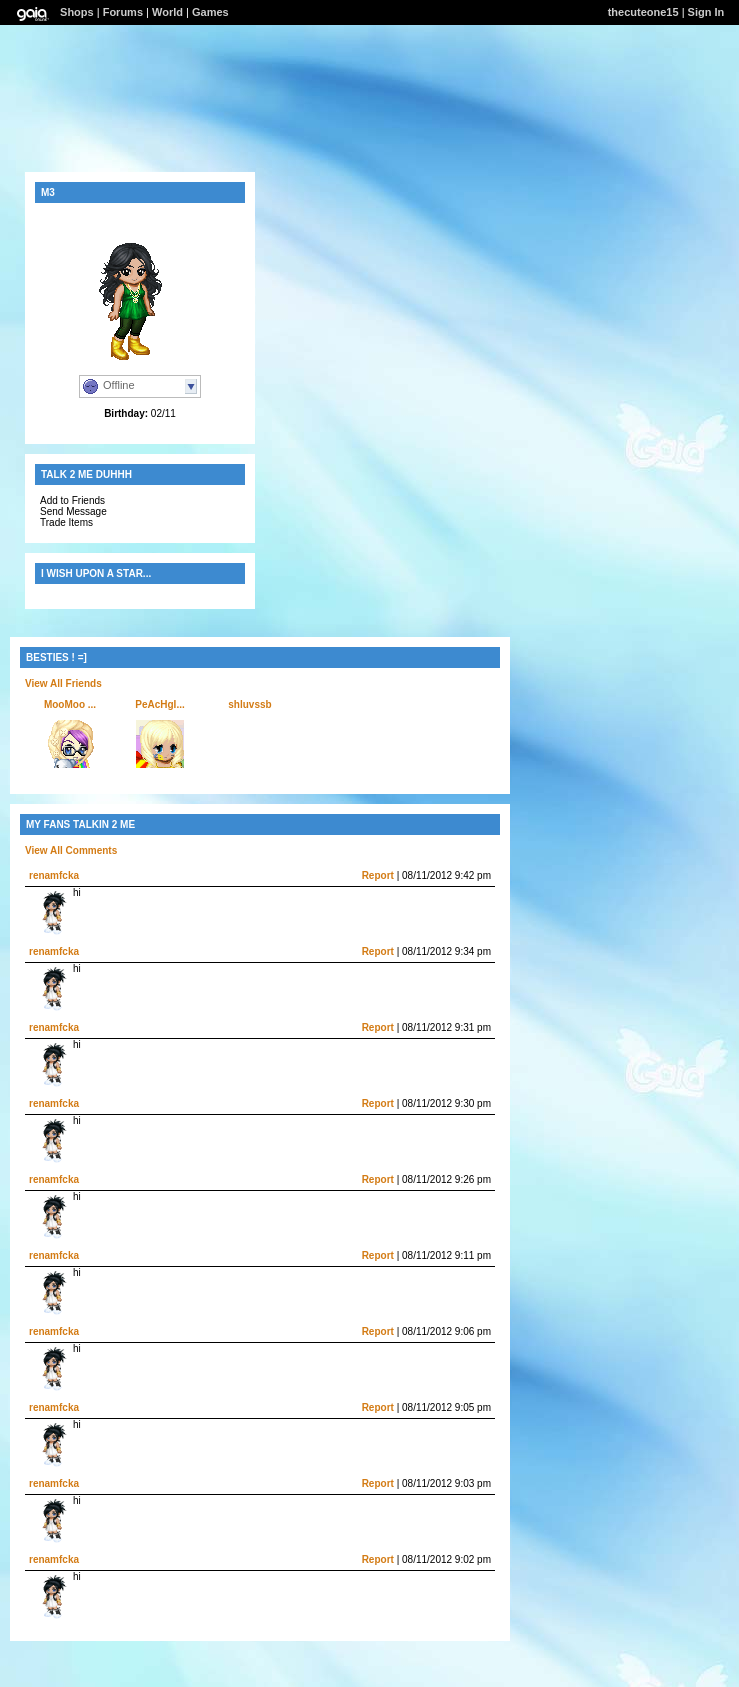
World (167, 12)
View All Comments (71, 850)
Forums (123, 12)
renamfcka (54, 875)
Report (378, 875)
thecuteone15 (643, 12)
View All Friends (63, 683)
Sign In (706, 12)
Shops (77, 12)
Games (210, 12)
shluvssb (249, 704)
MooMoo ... (70, 704)
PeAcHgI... (159, 704)
